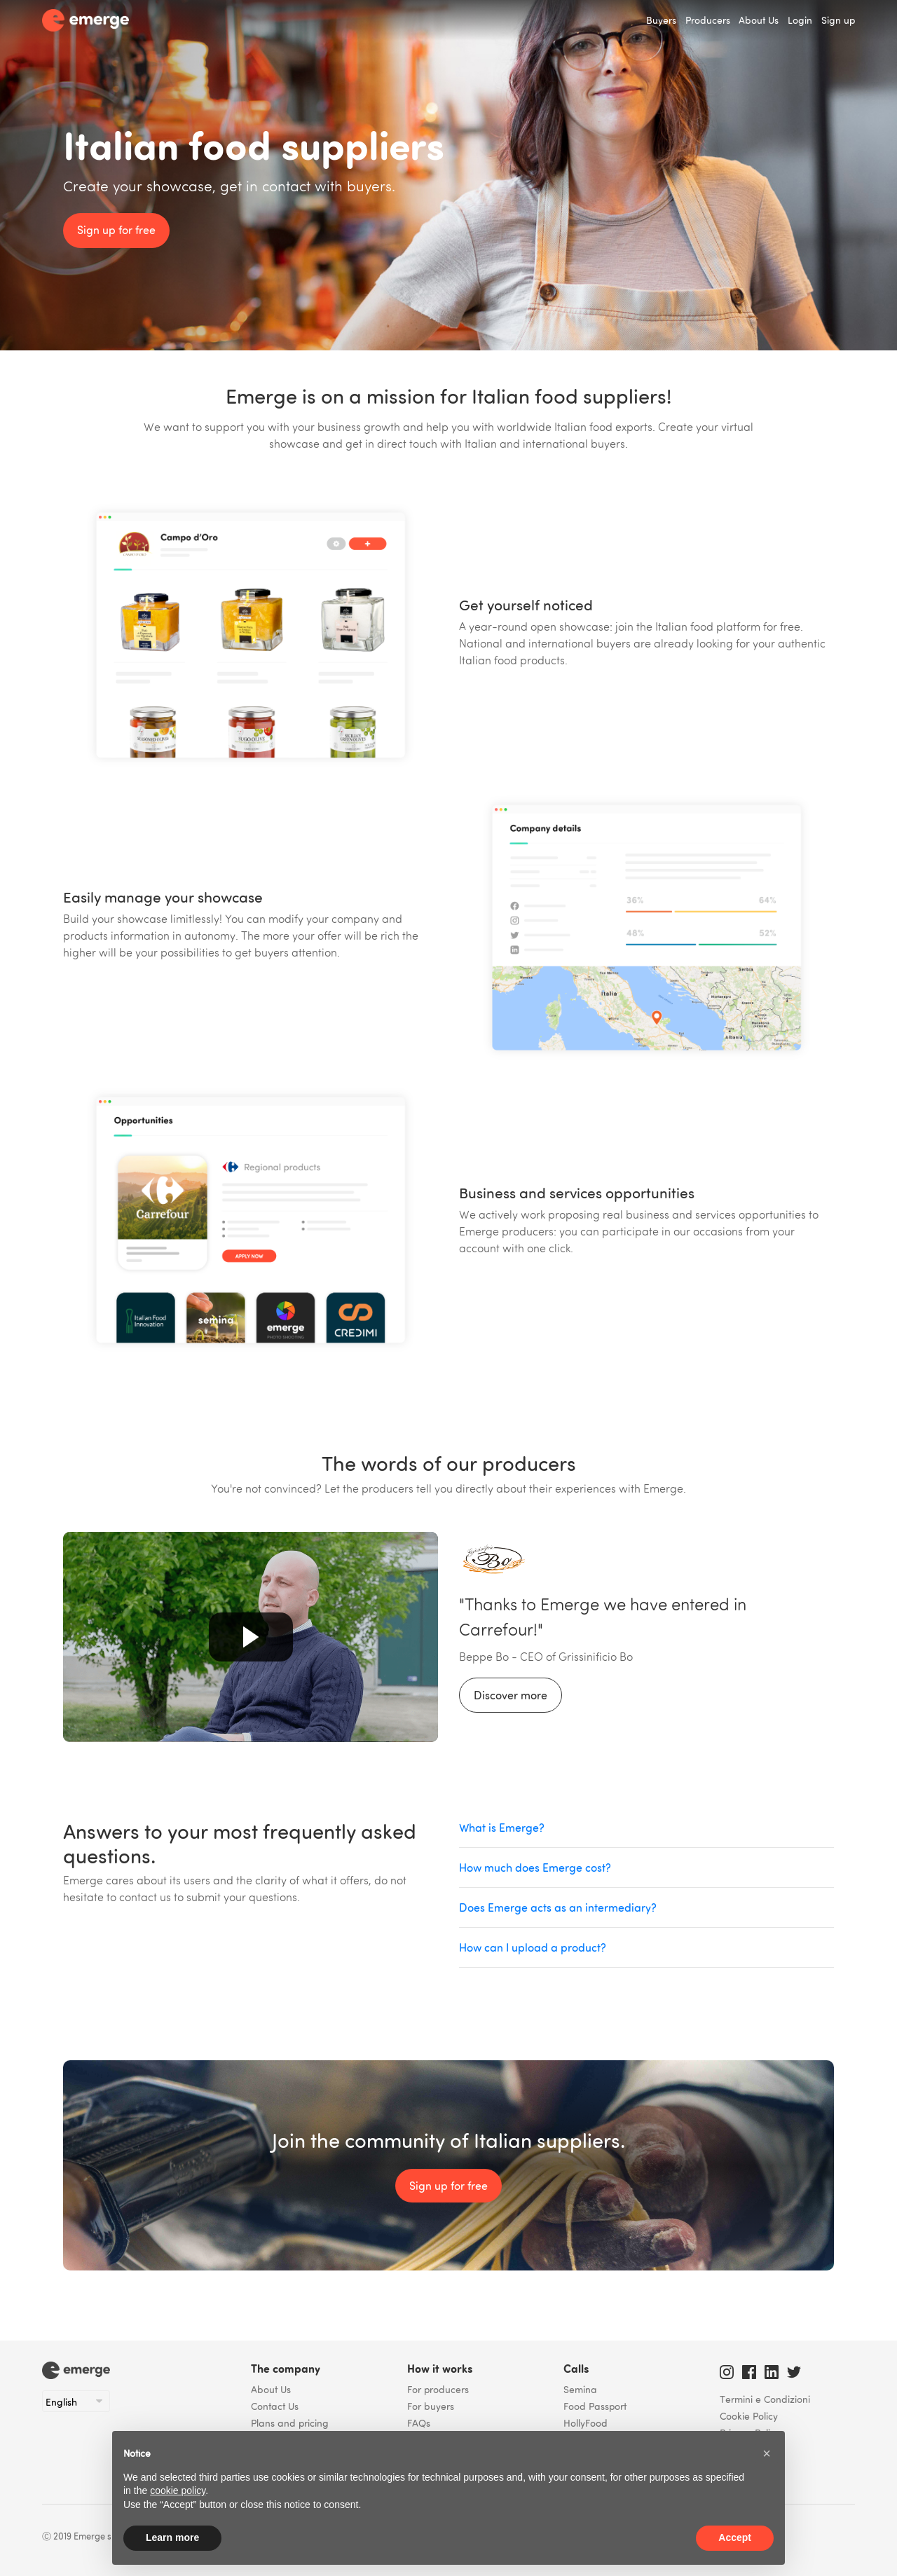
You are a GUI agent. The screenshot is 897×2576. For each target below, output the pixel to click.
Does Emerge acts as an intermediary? (558, 1907)
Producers (707, 19)
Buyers (661, 19)
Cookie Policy (749, 2415)
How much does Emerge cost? (535, 1868)
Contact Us (275, 2405)
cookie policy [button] (177, 2490)
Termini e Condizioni (765, 2398)
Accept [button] (734, 2537)
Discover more (510, 1695)
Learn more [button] (172, 2537)
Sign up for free (116, 230)
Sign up (838, 19)
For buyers (430, 2405)
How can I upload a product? (532, 1947)
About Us (759, 19)
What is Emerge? (502, 1828)
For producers (438, 2389)
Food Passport (594, 2405)
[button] (766, 2453)
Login (800, 19)
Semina (580, 2389)
